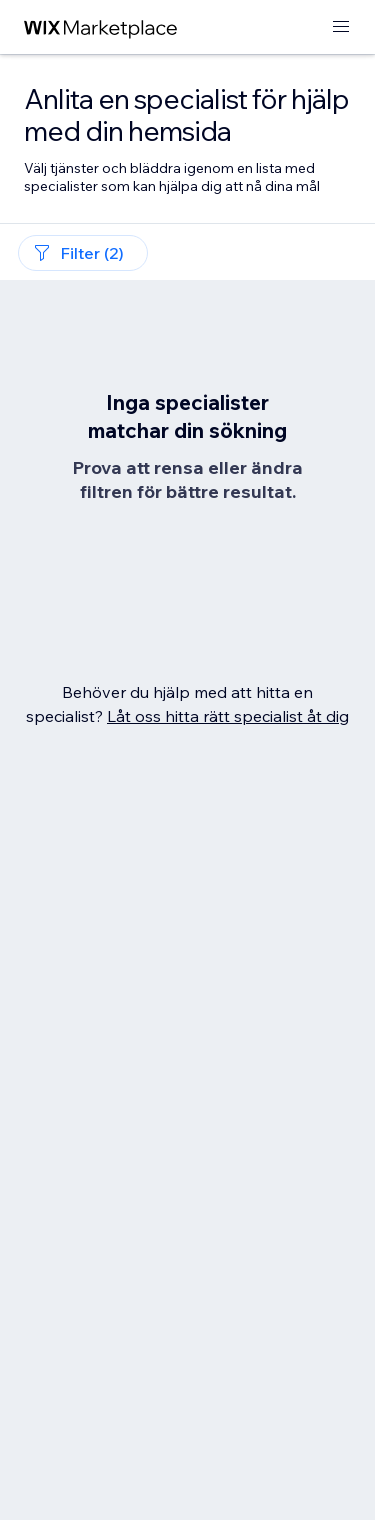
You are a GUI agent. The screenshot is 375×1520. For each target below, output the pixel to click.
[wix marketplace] (101, 27)
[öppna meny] (341, 27)
